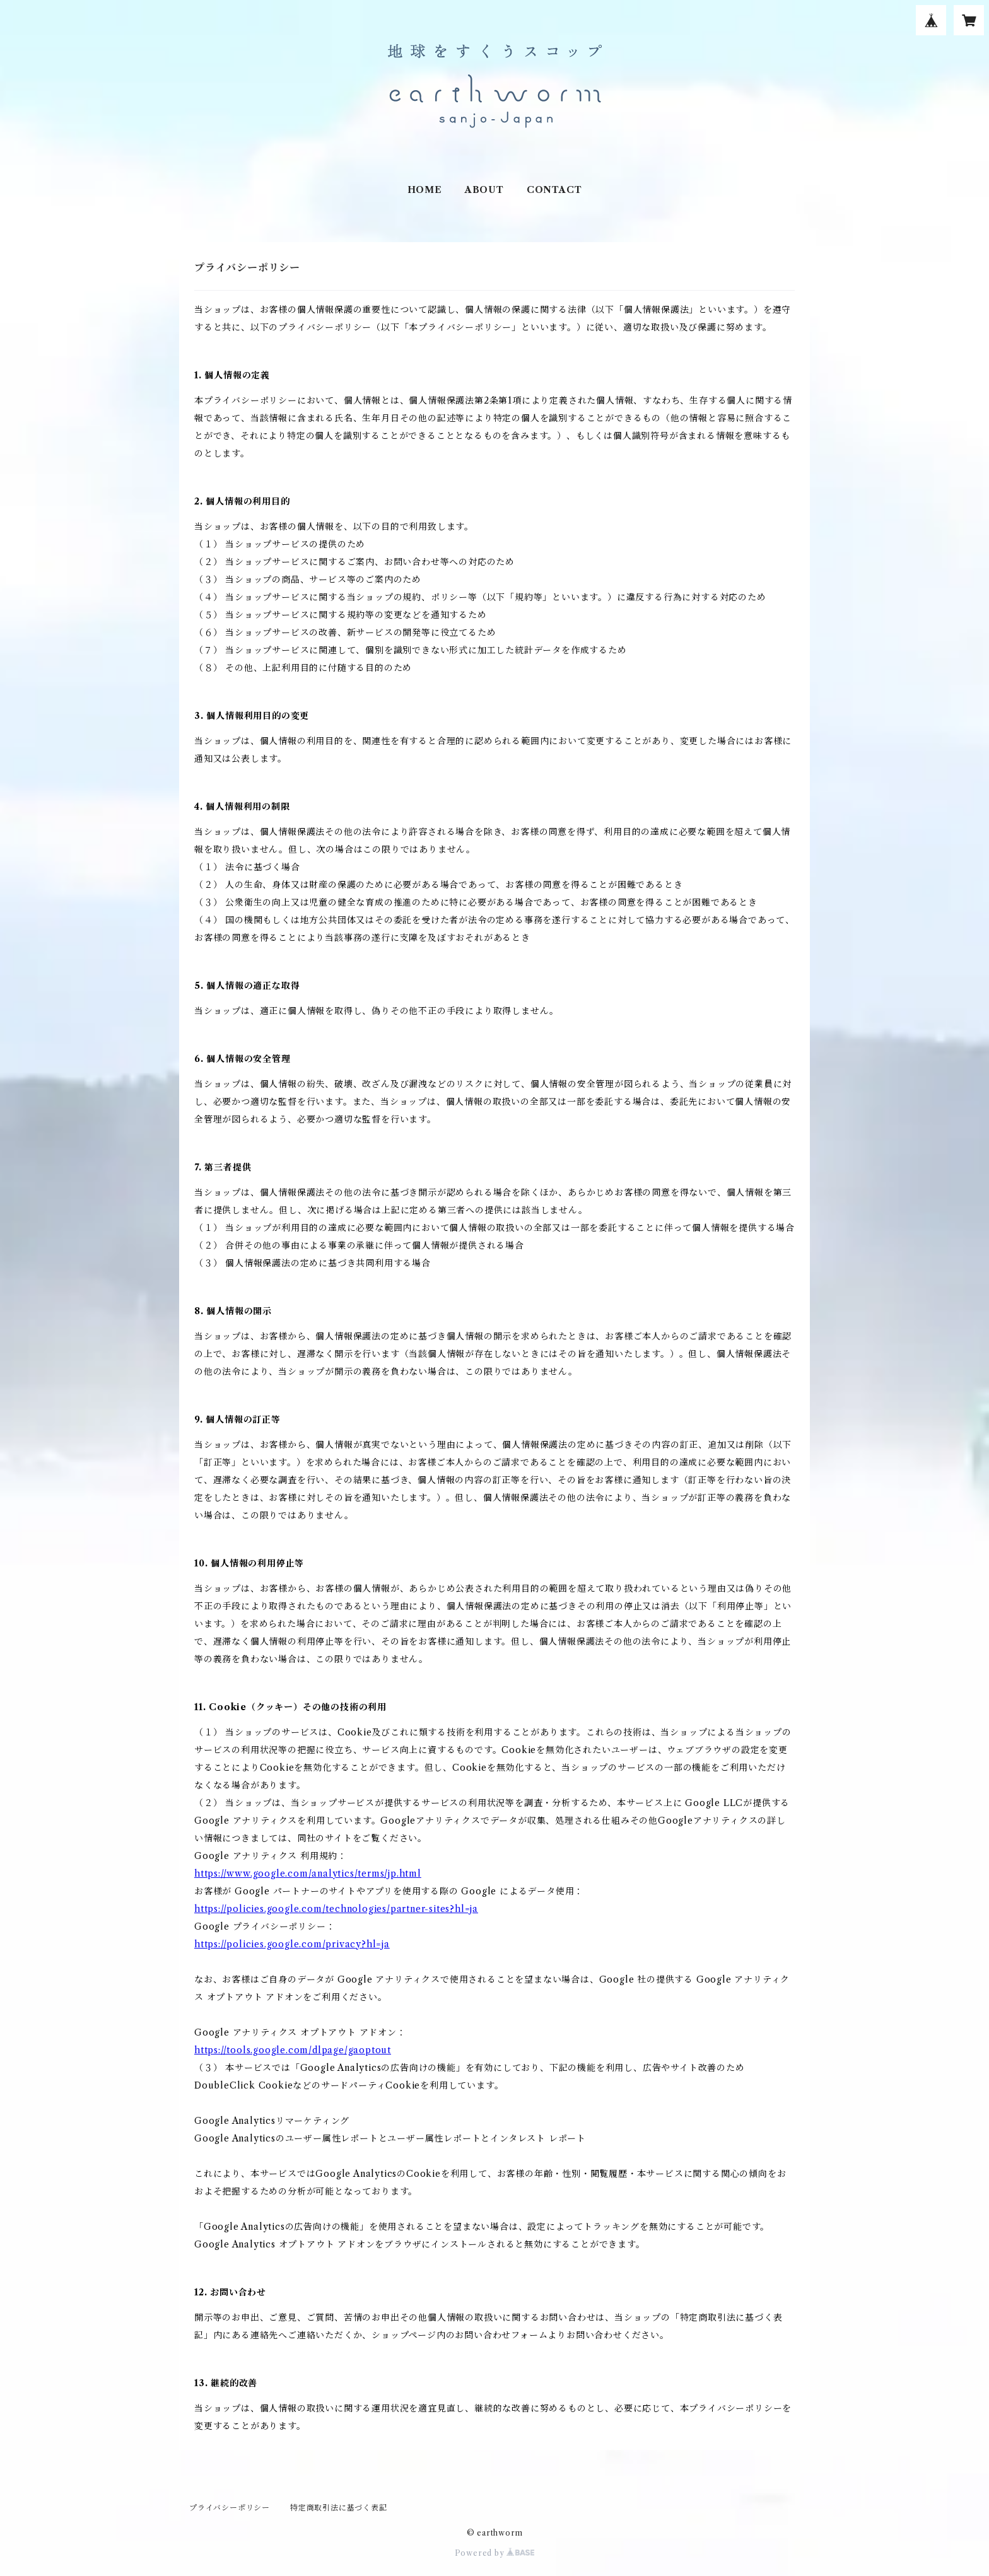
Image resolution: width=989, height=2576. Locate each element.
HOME (424, 189)
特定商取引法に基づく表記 (338, 2507)
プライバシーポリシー (229, 2507)
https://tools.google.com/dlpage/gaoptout (292, 2050)
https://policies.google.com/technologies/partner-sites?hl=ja (336, 1909)
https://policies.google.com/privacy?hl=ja (292, 1944)
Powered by (495, 2553)
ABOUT (484, 189)
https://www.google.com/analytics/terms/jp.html (307, 1873)
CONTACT (554, 189)
